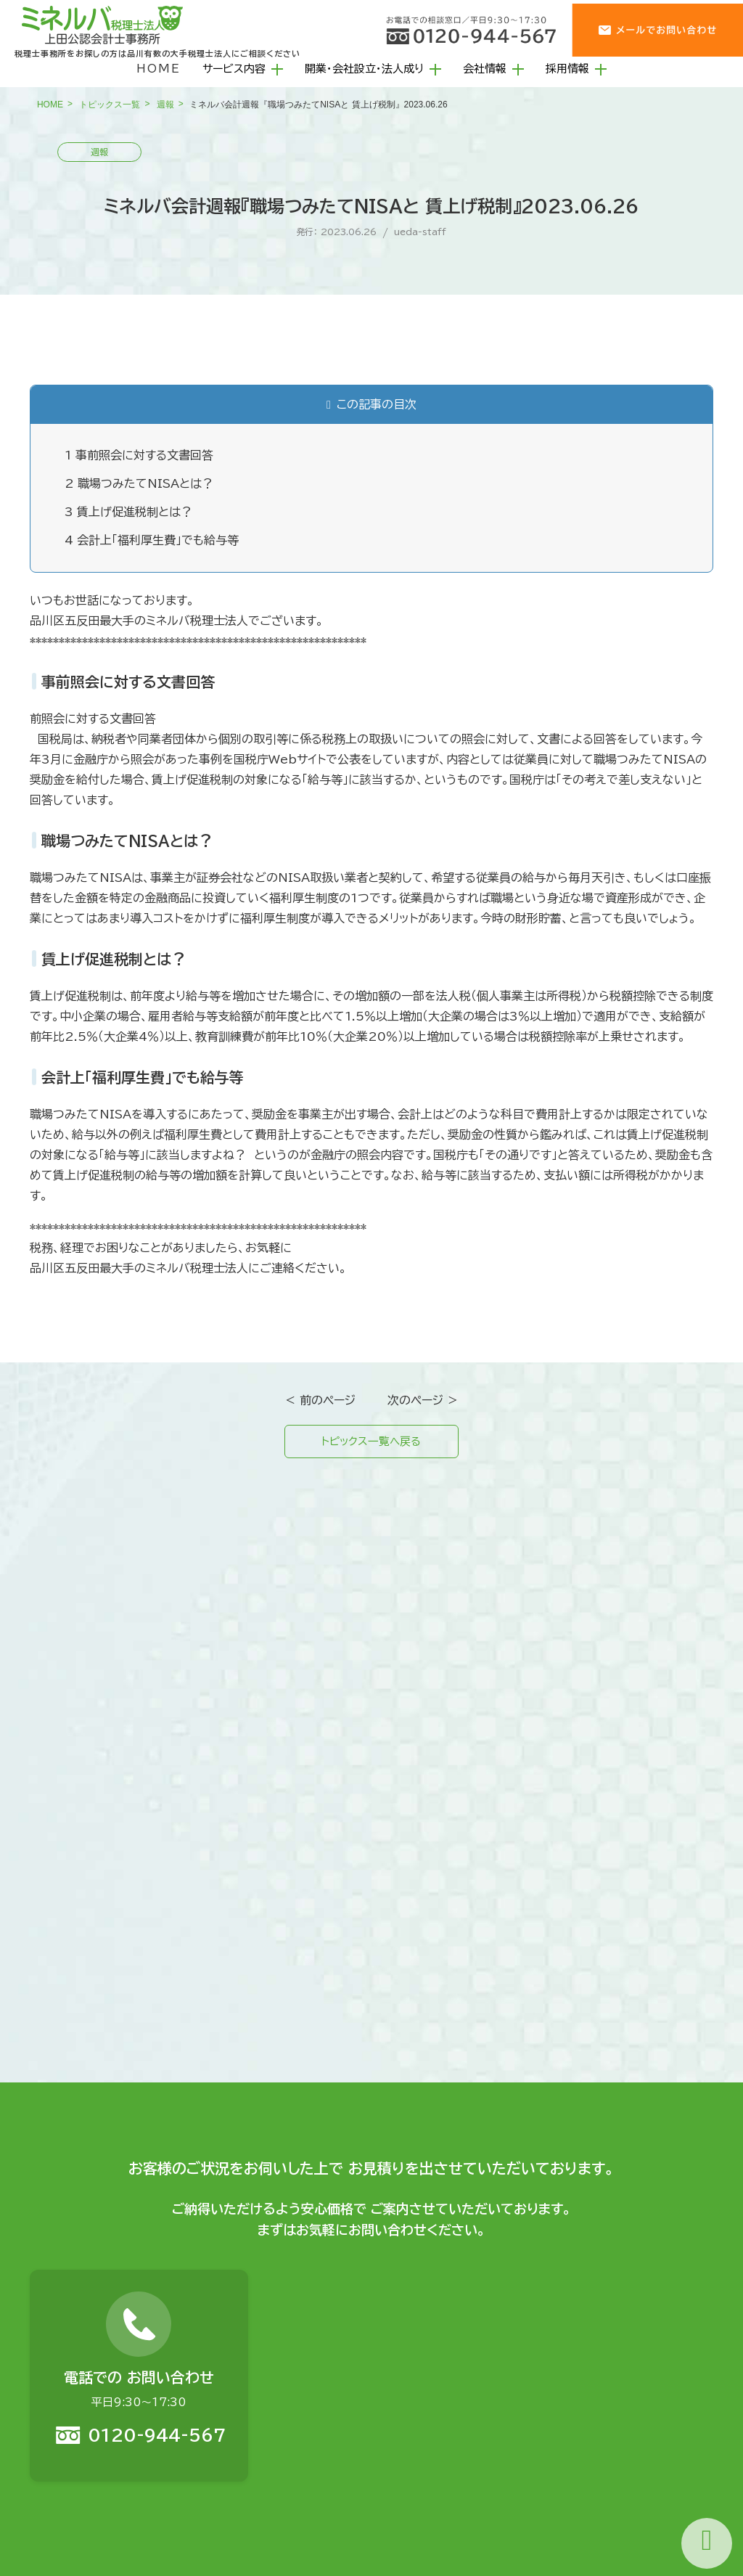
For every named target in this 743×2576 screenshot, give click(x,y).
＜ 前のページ (320, 1400)
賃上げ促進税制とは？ (128, 512)
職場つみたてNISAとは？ (139, 483)
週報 (165, 104)
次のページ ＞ (423, 1400)
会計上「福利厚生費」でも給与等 (152, 540)
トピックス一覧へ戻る (371, 1443)
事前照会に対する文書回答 (139, 455)
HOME (158, 68)
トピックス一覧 (109, 104)
